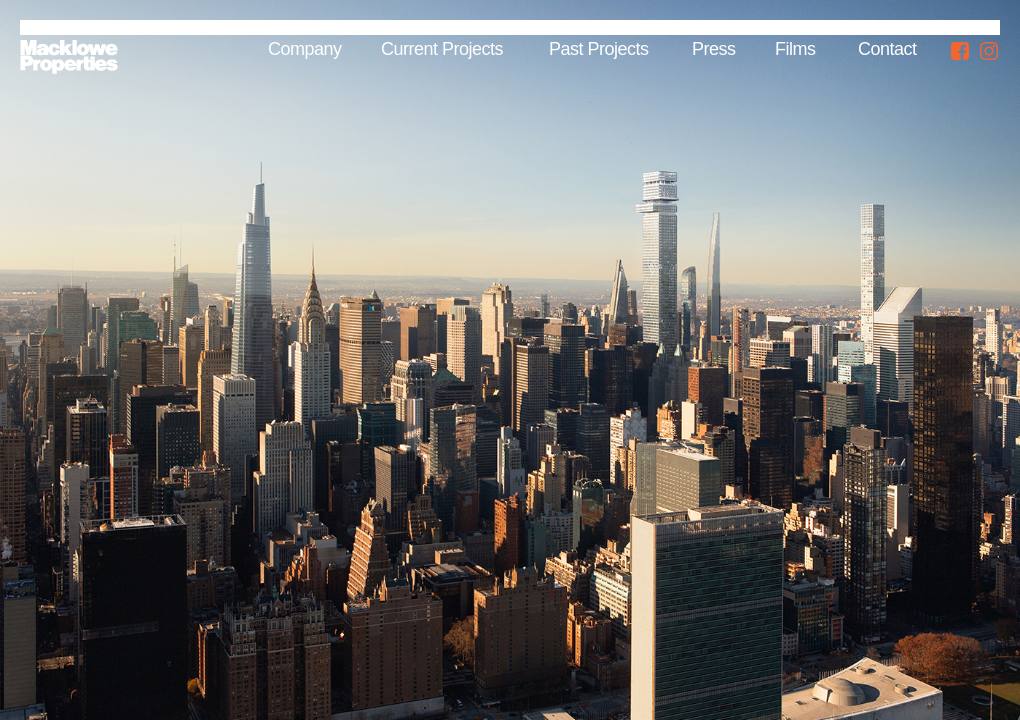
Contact (887, 49)
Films (795, 49)
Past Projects (599, 49)
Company (305, 49)
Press (714, 49)
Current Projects (442, 49)
